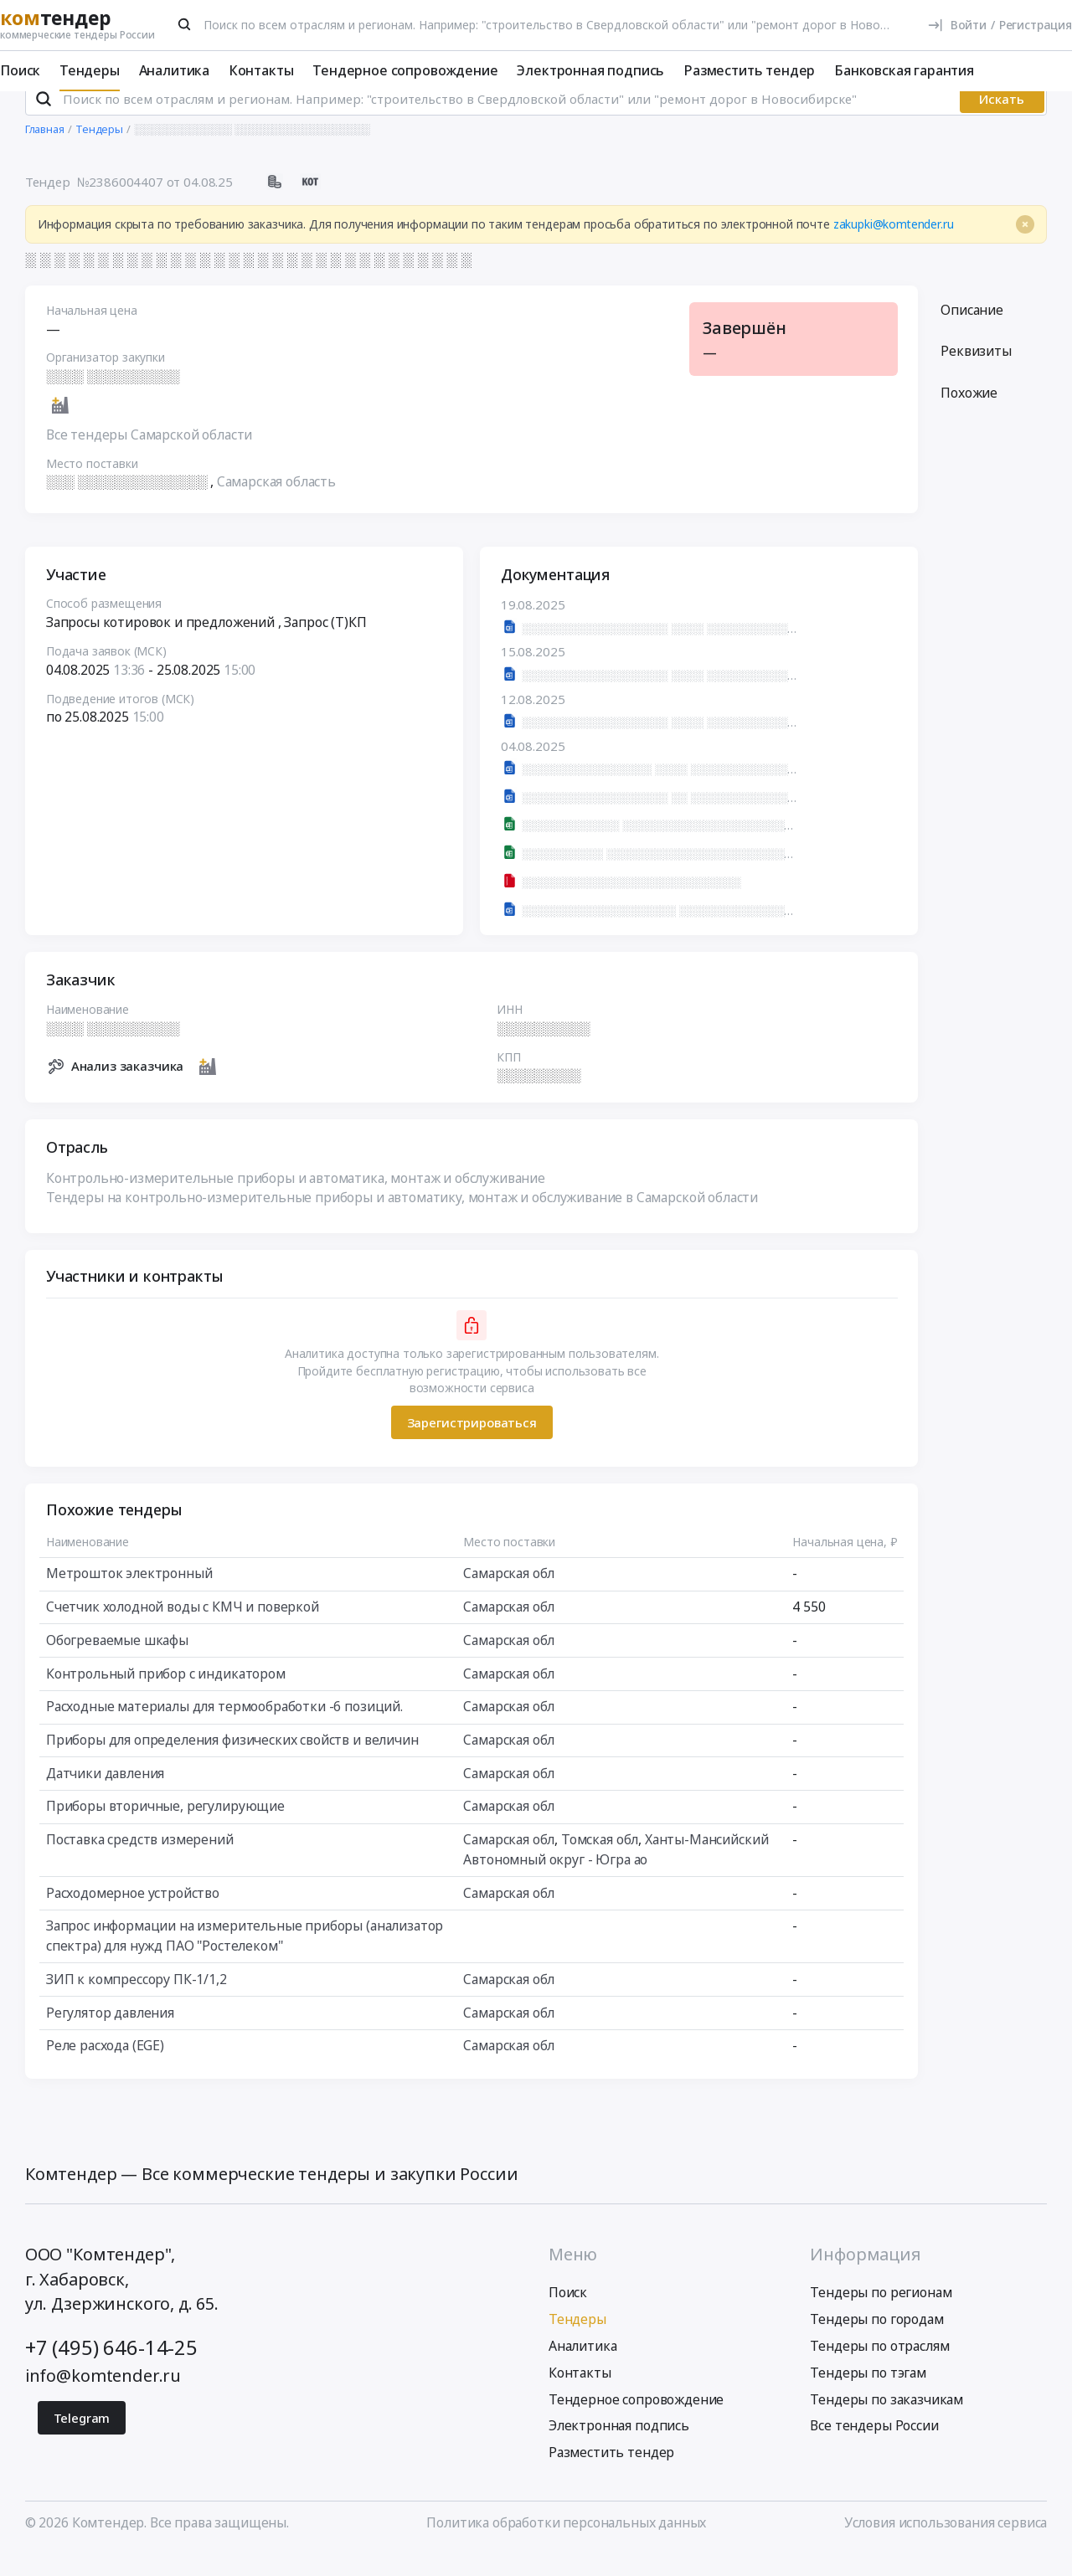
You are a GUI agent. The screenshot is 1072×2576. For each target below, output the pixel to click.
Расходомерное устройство (132, 1914)
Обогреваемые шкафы (117, 1662)
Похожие (969, 414)
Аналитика (174, 70)
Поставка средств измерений (140, 1861)
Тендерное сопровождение (404, 70)
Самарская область (276, 504)
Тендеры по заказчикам (886, 2421)
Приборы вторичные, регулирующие (165, 1827)
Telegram (82, 2439)
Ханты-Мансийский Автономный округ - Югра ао (615, 1871)
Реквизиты (976, 373)
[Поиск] (185, 24)
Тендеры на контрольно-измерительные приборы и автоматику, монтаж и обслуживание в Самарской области (402, 1219)
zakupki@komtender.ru (893, 246)
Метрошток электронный (129, 1595)
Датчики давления (105, 1795)
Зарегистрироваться (471, 1444)
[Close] (1025, 246)
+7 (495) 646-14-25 (111, 2369)
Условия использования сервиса (945, 2545)
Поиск (20, 70)
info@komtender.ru (103, 2397)
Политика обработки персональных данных (566, 2545)
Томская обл (599, 1861)
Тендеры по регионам (880, 2315)
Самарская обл (508, 1595)
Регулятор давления (110, 2034)
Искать (1001, 120)
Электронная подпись (590, 70)
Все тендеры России (874, 2448)
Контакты (261, 70)
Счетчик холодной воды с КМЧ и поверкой (182, 1628)
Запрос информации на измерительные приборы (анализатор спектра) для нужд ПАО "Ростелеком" (244, 1957)
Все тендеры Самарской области (149, 456)
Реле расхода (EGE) (105, 2067)
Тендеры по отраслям (879, 2367)
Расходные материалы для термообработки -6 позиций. (224, 1728)
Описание (972, 331)
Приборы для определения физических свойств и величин (232, 1761)
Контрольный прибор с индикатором (166, 1695)
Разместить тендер (749, 70)
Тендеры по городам (876, 2341)
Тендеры (89, 70)
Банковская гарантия (904, 70)
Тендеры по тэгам (867, 2394)
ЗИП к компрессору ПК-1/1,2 (136, 2001)
